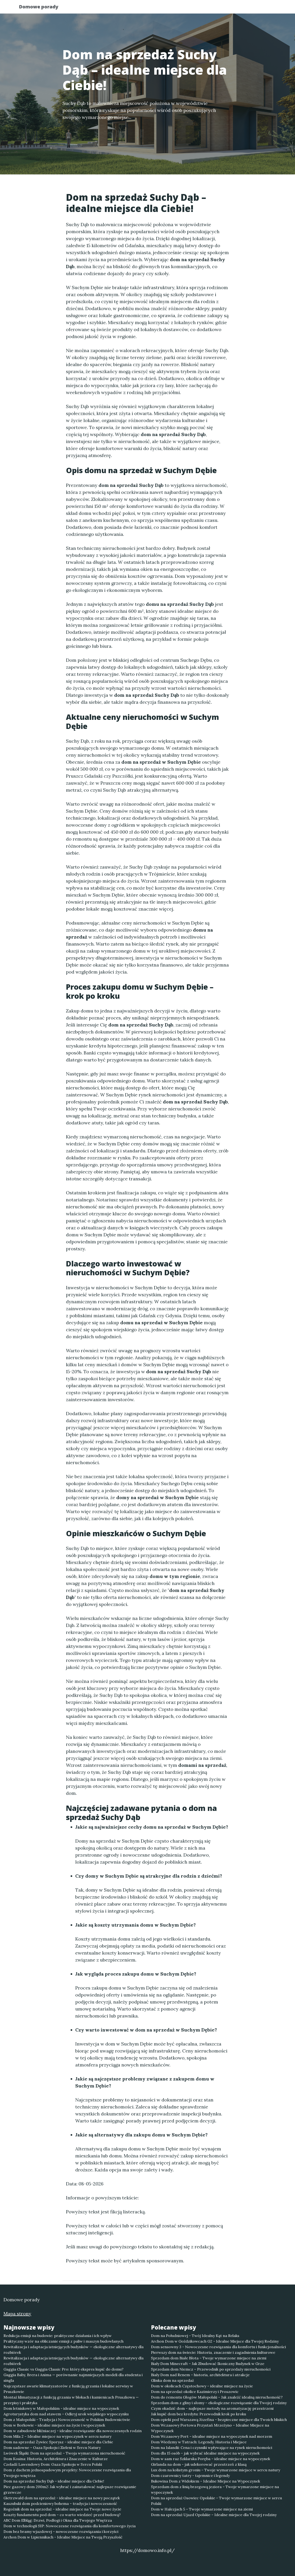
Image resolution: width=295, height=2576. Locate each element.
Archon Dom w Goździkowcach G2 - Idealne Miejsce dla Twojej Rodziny (215, 2341)
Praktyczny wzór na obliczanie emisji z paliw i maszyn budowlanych (63, 2341)
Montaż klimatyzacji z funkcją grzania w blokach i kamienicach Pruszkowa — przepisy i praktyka (71, 2400)
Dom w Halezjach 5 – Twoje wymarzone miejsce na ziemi (202, 2509)
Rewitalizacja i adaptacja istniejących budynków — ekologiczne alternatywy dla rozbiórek (73, 2349)
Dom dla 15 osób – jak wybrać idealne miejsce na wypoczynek (205, 2453)
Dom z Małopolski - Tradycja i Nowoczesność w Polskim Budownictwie (66, 2419)
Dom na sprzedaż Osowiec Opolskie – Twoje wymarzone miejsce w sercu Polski (216, 2501)
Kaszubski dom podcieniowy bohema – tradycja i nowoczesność (60, 2503)
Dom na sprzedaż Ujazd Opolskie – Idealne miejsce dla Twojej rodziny (214, 2514)
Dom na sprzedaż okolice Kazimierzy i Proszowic (195, 2391)
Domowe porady (42, 7)
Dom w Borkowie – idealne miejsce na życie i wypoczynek (54, 2425)
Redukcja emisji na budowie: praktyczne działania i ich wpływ (57, 2335)
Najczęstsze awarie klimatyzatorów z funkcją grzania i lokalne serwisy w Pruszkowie (68, 2389)
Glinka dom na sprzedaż (172, 2380)
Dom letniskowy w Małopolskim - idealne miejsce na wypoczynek (61, 2408)
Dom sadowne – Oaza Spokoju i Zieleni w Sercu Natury (52, 2447)
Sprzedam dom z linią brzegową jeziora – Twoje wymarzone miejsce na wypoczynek (215, 2489)
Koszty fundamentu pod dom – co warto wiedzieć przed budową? (62, 2514)
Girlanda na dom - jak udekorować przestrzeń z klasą (199, 2464)
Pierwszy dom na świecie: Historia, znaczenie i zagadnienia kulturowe (213, 2352)
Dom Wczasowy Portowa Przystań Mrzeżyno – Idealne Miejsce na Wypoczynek (210, 2428)
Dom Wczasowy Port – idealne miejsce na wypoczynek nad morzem (211, 2436)
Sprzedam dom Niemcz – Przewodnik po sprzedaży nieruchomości (211, 2369)
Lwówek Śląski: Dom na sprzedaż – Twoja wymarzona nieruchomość (64, 2453)
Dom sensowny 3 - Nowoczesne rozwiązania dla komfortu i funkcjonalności (218, 2346)
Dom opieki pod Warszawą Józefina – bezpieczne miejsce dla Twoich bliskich (219, 2419)
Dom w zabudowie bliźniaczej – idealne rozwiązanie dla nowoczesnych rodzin (72, 2430)
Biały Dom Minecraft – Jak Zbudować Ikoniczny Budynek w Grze (207, 2363)
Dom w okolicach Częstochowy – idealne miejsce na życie (202, 2386)
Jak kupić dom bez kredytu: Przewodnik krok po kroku (198, 2414)
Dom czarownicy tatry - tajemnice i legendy (190, 2475)
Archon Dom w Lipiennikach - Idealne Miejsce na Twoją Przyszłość (63, 2537)
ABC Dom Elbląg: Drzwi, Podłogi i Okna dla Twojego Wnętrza (57, 2520)
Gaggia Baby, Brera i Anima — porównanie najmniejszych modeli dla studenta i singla (73, 2377)
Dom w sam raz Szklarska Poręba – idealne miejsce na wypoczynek (210, 2458)
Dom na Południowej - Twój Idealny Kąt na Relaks (195, 2335)
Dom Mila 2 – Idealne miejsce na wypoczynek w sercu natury (57, 2436)
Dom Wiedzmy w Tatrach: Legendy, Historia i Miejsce (199, 2442)
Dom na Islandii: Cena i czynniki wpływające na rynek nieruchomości (211, 2447)
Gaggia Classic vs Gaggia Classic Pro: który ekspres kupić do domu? (63, 2369)
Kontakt (264, 8)
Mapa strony (17, 2313)
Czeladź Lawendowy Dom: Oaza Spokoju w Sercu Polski (52, 2464)
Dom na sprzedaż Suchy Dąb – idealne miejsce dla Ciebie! (53, 2481)
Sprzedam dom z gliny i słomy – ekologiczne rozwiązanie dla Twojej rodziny (219, 2402)
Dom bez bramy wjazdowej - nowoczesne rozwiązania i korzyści (60, 2531)
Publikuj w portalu (203, 8)
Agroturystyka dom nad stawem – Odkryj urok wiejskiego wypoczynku (66, 2414)
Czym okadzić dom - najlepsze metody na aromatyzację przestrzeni (212, 2408)
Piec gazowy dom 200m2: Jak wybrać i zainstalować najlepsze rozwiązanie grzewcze (69, 2489)
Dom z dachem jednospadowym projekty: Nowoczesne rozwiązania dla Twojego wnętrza (67, 2473)
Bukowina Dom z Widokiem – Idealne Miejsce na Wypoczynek (205, 2481)
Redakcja (238, 8)
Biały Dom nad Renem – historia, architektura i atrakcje (200, 2374)
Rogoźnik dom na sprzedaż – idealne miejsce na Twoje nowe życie (62, 2509)
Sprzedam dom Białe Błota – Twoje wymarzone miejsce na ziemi (208, 2358)
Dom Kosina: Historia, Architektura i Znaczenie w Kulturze (55, 2458)
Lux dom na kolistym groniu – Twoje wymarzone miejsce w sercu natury (215, 2470)
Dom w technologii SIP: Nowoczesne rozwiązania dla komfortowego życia (69, 2526)
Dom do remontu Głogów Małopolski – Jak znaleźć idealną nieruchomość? (217, 2397)
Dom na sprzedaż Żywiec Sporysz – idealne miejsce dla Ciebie (58, 2442)
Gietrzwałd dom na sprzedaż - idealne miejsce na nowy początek (61, 2498)
